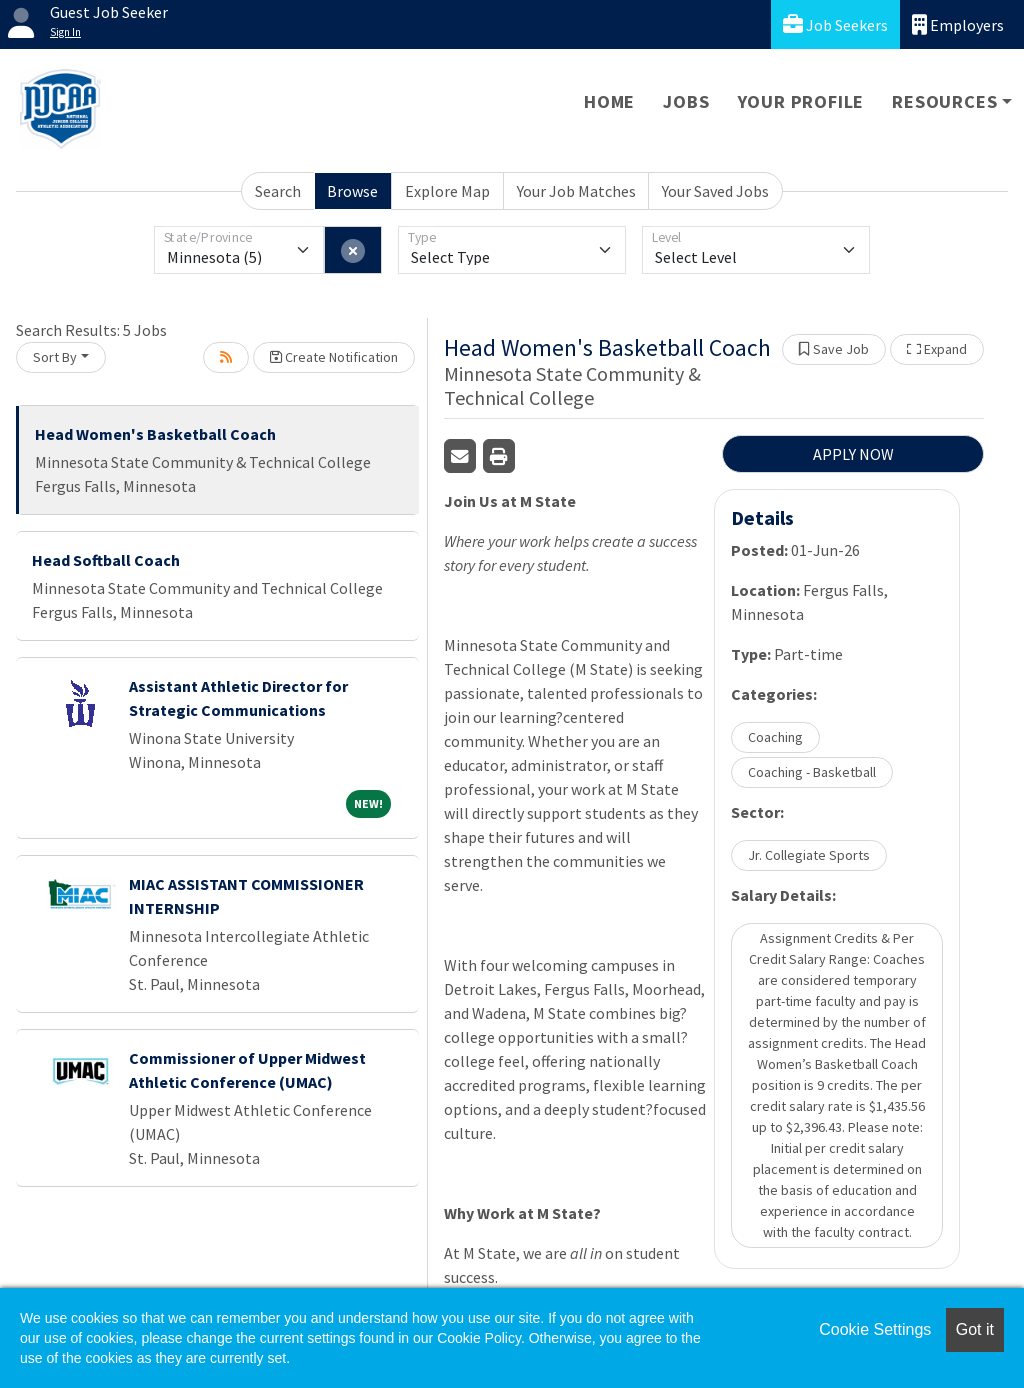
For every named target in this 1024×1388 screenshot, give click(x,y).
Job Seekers (835, 24)
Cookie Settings (875, 1329)
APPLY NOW (853, 454)
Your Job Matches (576, 191)
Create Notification (334, 357)
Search (278, 191)
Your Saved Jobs (715, 191)
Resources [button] (944, 101)
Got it (975, 1329)
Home (609, 101)
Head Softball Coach (106, 560)
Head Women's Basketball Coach (155, 434)
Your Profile (801, 101)
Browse (352, 191)
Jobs (686, 101)
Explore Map (447, 191)
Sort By (55, 357)
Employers (958, 24)
